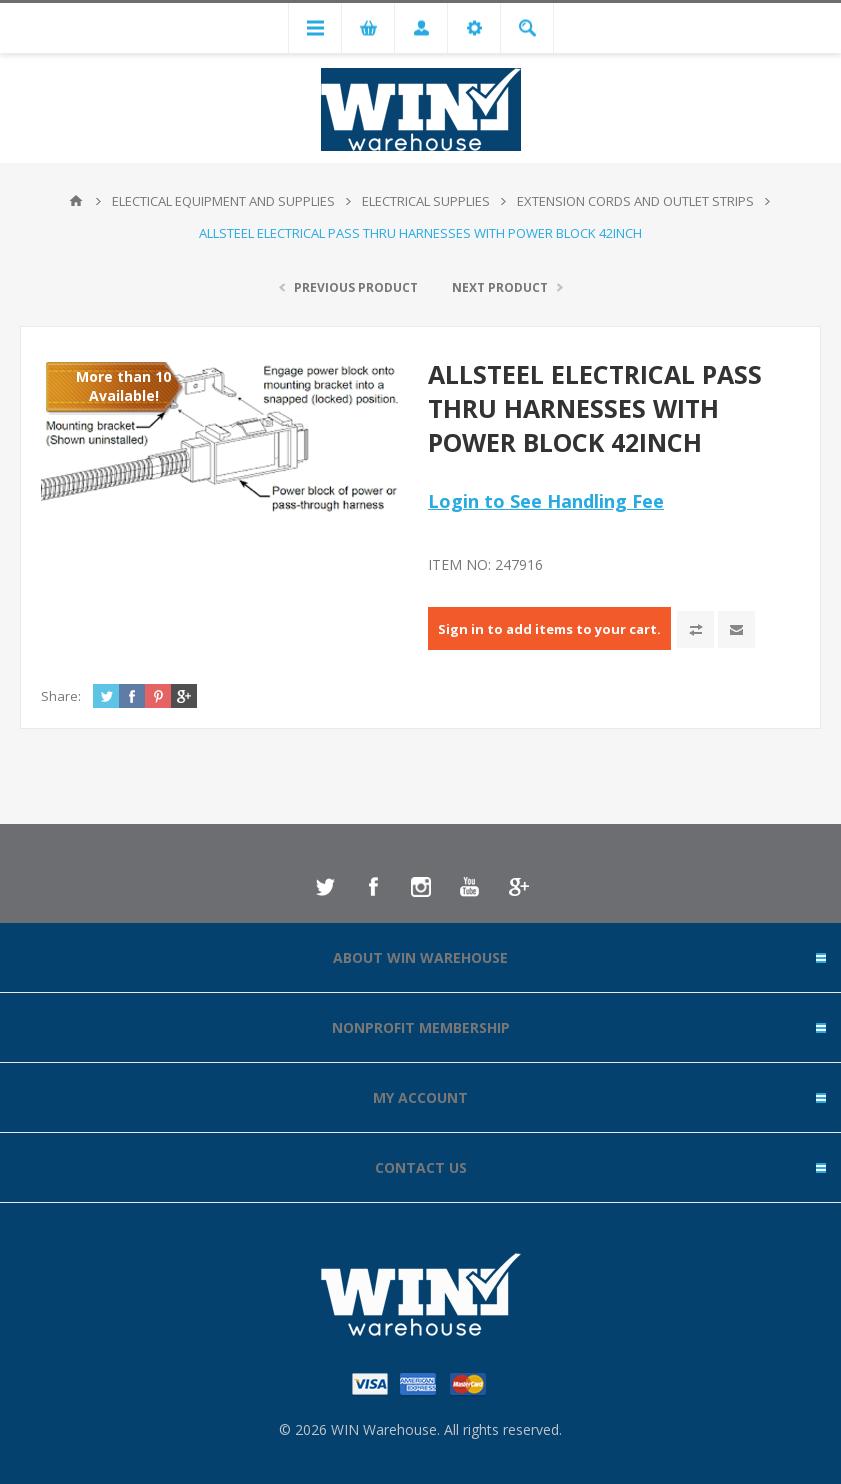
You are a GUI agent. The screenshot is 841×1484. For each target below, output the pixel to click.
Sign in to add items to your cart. (549, 629)
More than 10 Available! (123, 386)
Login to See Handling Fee (546, 501)
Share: (61, 696)
